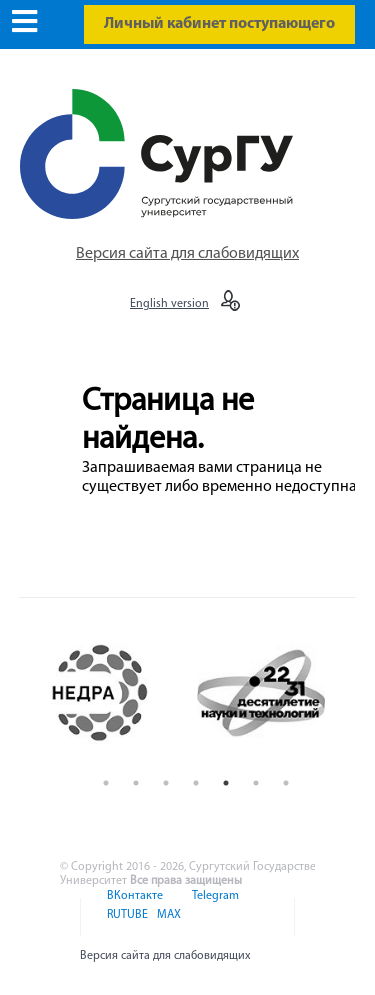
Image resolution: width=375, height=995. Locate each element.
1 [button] (106, 783)
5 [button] (226, 783)
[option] (116, 693)
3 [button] (166, 783)
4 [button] (196, 783)
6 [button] (256, 783)
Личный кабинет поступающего (219, 24)
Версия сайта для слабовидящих (187, 254)
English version (169, 304)
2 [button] (136, 783)
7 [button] (286, 783)
